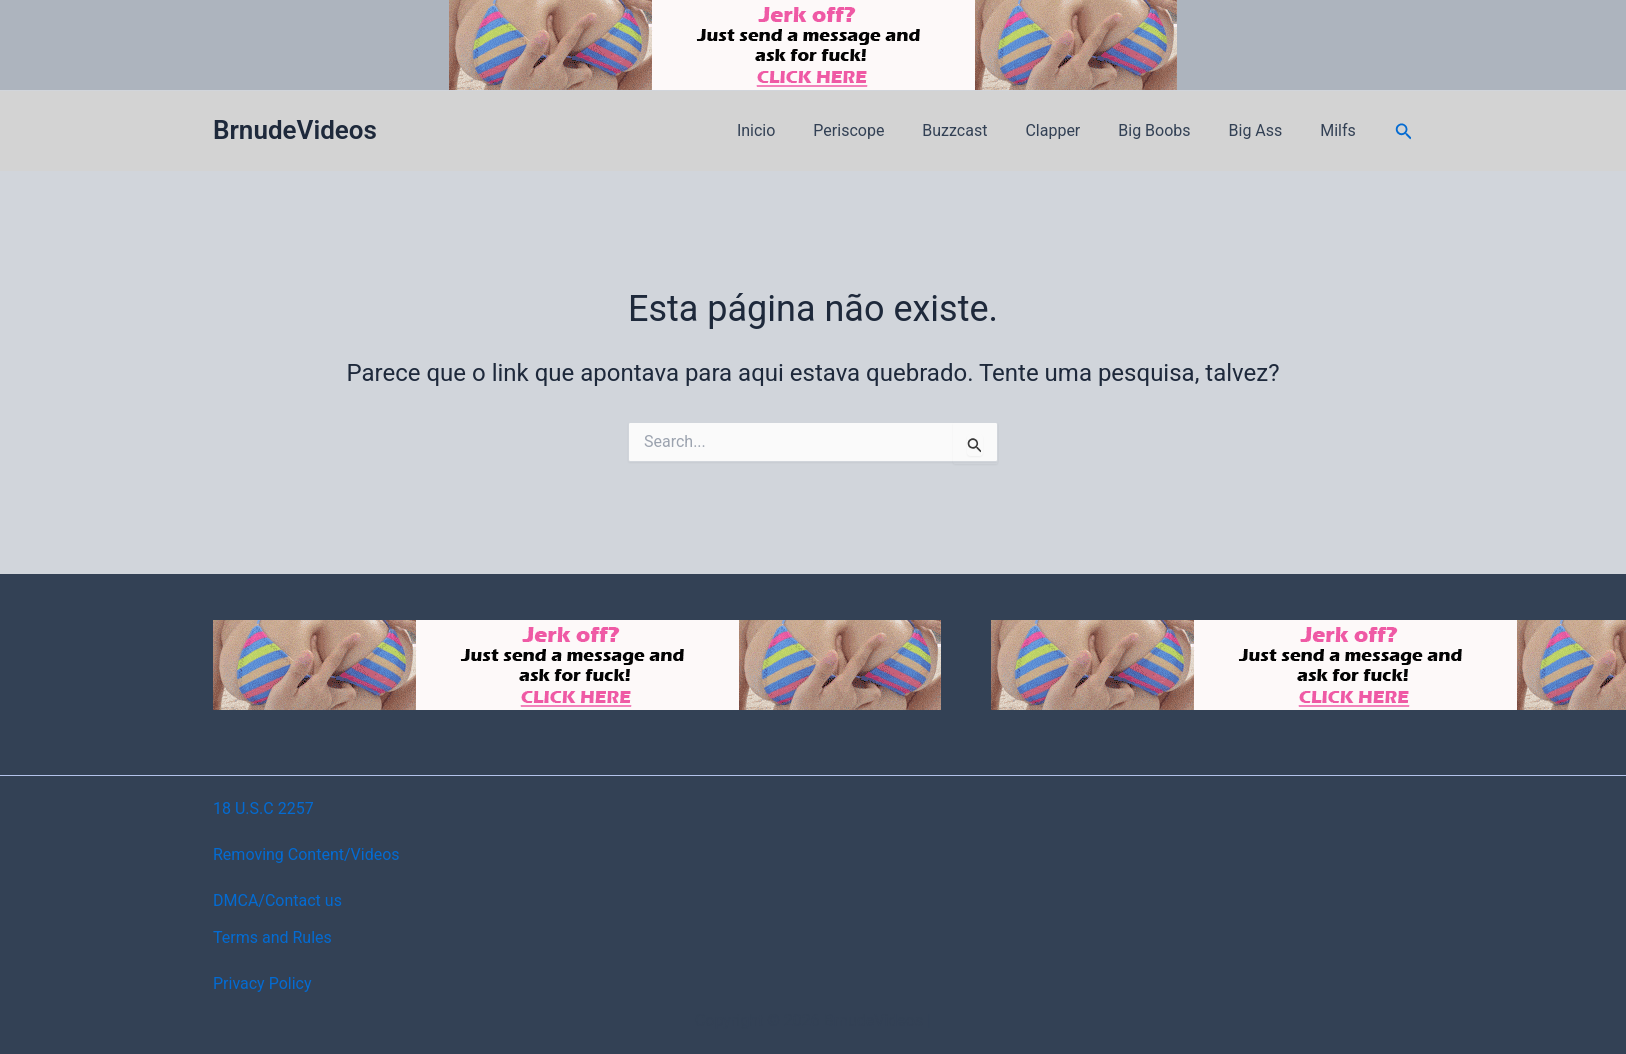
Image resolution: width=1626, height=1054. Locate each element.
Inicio (795, 130)
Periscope (881, 130)
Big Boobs (1169, 130)
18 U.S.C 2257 (263, 808)
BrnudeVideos (295, 130)
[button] (1404, 131)
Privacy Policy (262, 983)
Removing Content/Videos (306, 854)
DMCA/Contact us (277, 900)
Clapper (1073, 130)
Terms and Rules (272, 937)
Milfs (1341, 130)
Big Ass (1264, 130)
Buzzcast (981, 130)
